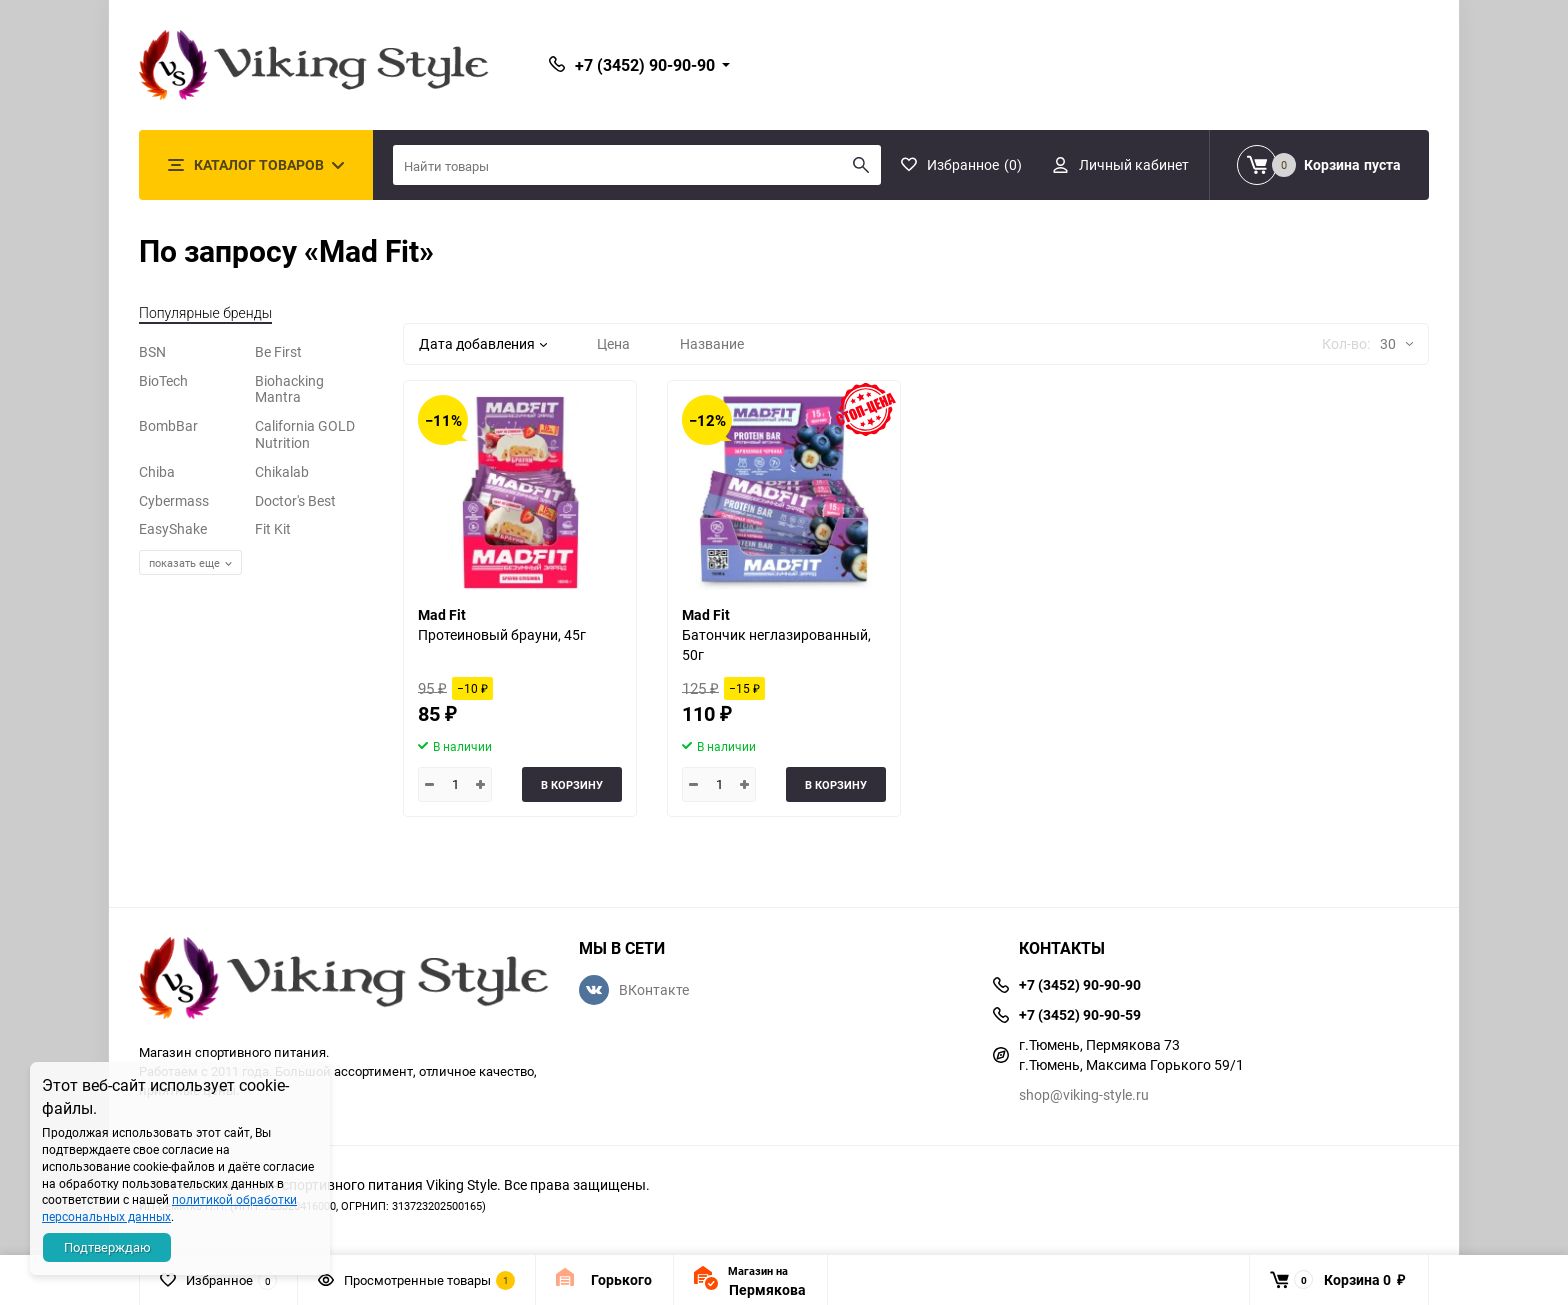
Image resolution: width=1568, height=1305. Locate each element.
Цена (613, 343)
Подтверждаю (107, 1247)
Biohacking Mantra (289, 389)
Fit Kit (273, 528)
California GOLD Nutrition (305, 434)
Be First (278, 351)
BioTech (163, 380)
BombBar (168, 425)
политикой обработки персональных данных (169, 1207)
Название (712, 343)
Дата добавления (483, 343)
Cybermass (174, 500)
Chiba (157, 471)
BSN (152, 351)
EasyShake (173, 528)
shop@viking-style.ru (1084, 1094)
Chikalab (282, 471)
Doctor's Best (295, 500)
